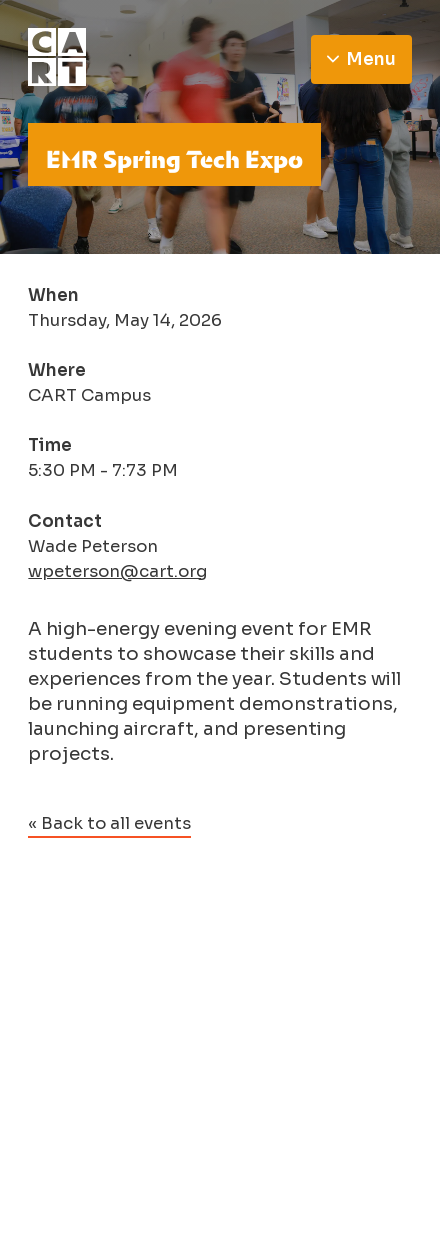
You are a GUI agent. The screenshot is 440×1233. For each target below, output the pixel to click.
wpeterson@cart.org (117, 571)
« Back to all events (109, 823)
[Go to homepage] (147, 59)
